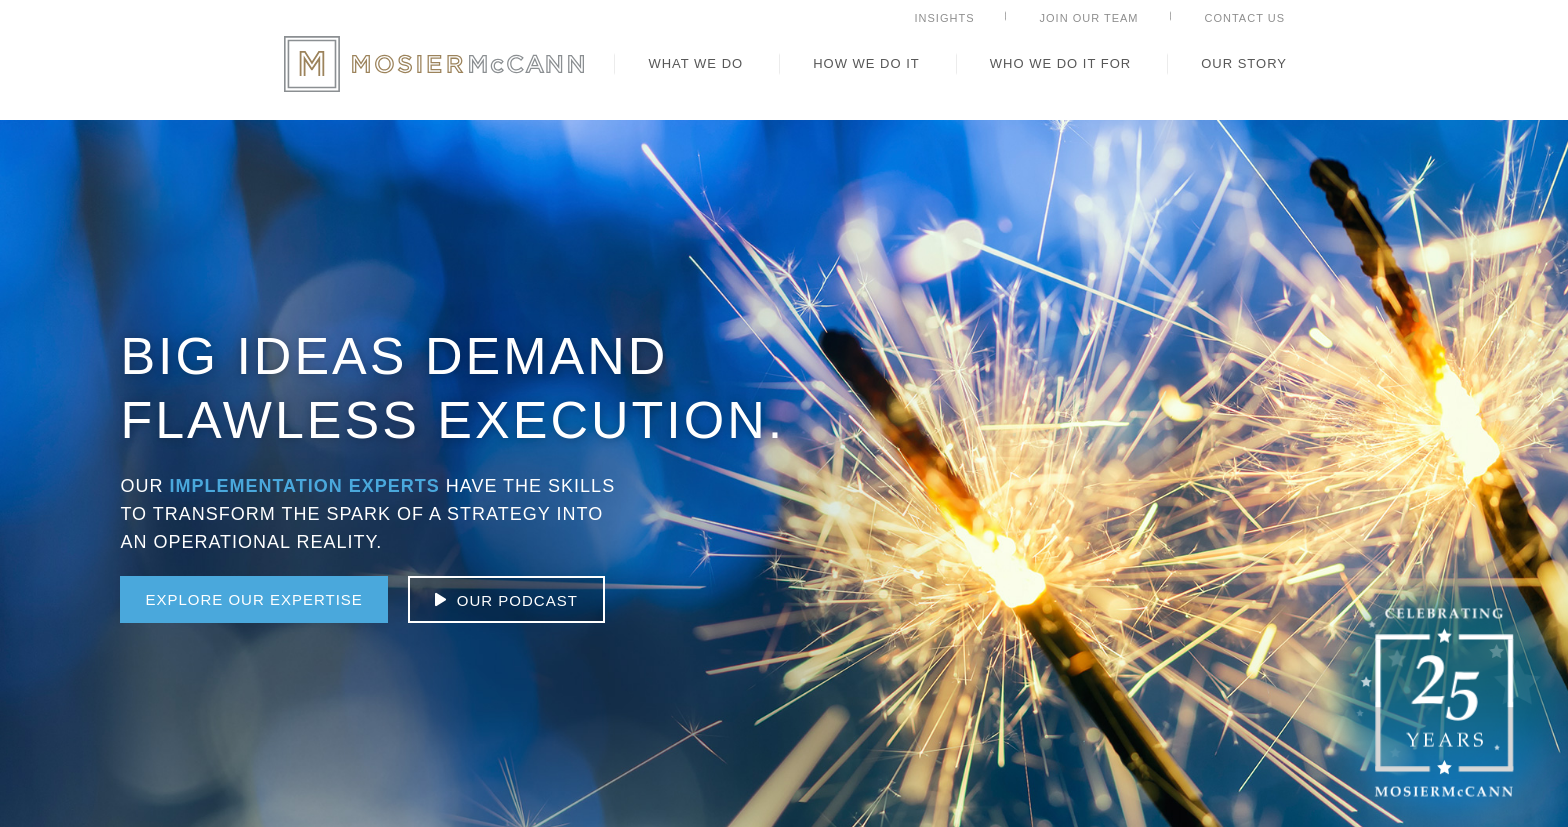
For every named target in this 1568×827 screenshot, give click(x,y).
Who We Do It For (1060, 63)
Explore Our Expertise (253, 599)
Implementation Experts (304, 486)
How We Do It (866, 63)
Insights (945, 18)
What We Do (695, 63)
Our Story (1244, 63)
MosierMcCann (434, 64)
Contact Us (1245, 18)
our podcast (517, 600)
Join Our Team (1089, 18)
